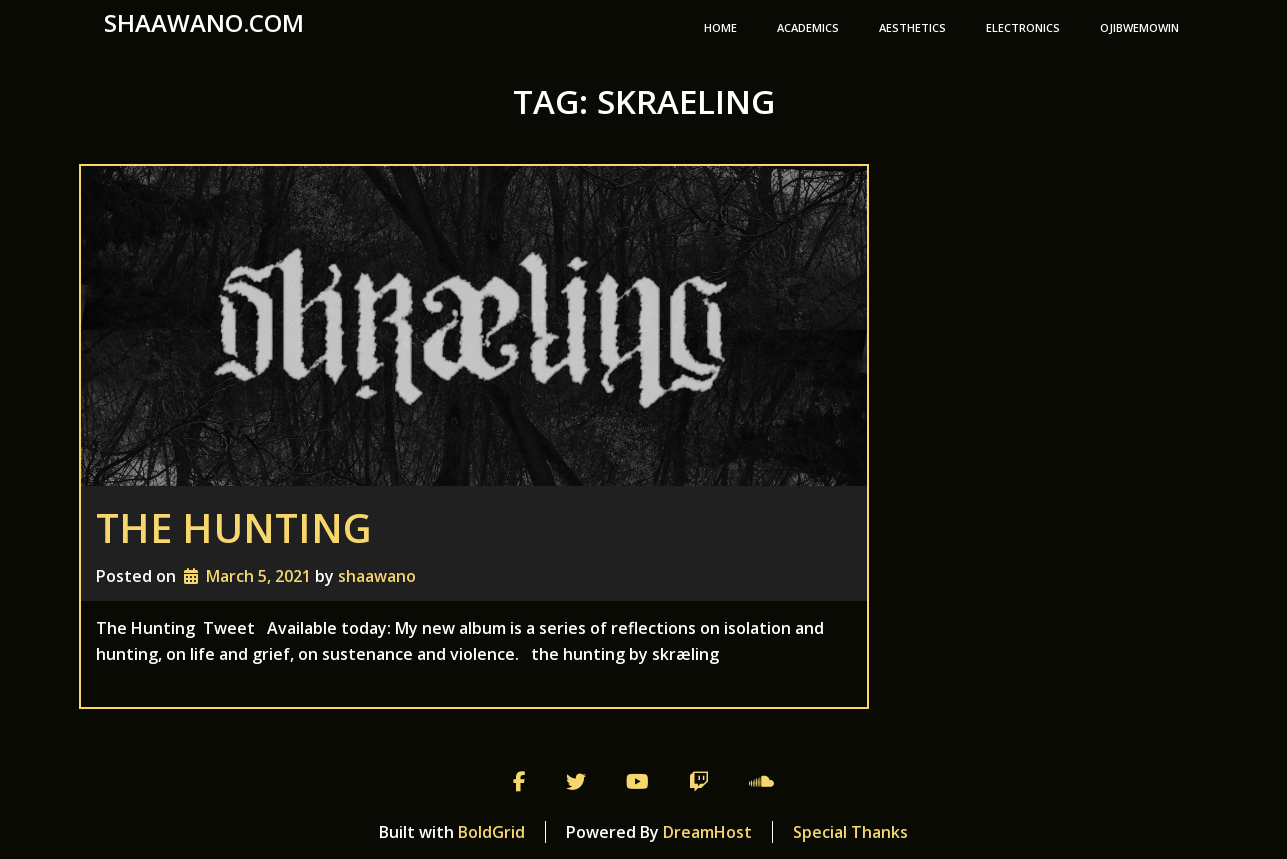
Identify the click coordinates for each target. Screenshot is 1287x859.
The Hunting (234, 527)
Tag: (644, 101)
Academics (808, 27)
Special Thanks (850, 832)
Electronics (1023, 27)
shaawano (377, 576)
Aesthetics (912, 27)
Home (720, 27)
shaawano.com (204, 23)
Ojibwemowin (1139, 27)
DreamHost (707, 832)
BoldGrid (491, 832)
